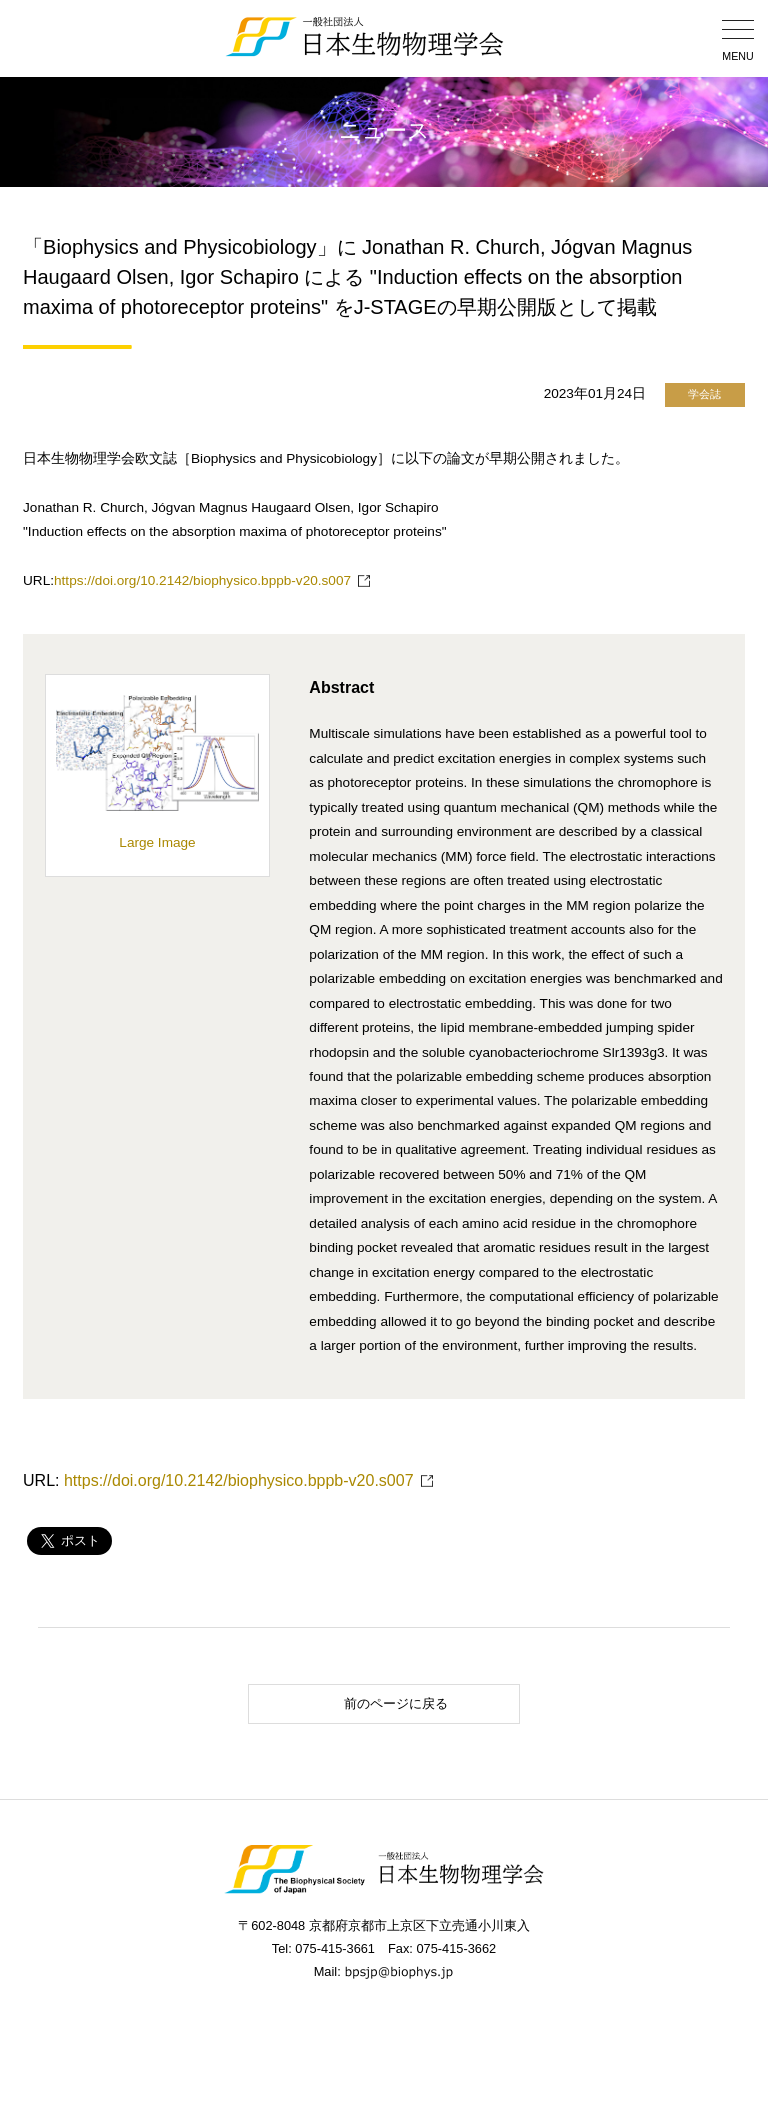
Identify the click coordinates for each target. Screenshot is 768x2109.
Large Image (158, 834)
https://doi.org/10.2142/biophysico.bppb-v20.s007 (202, 580)
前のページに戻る (353, 1703)
